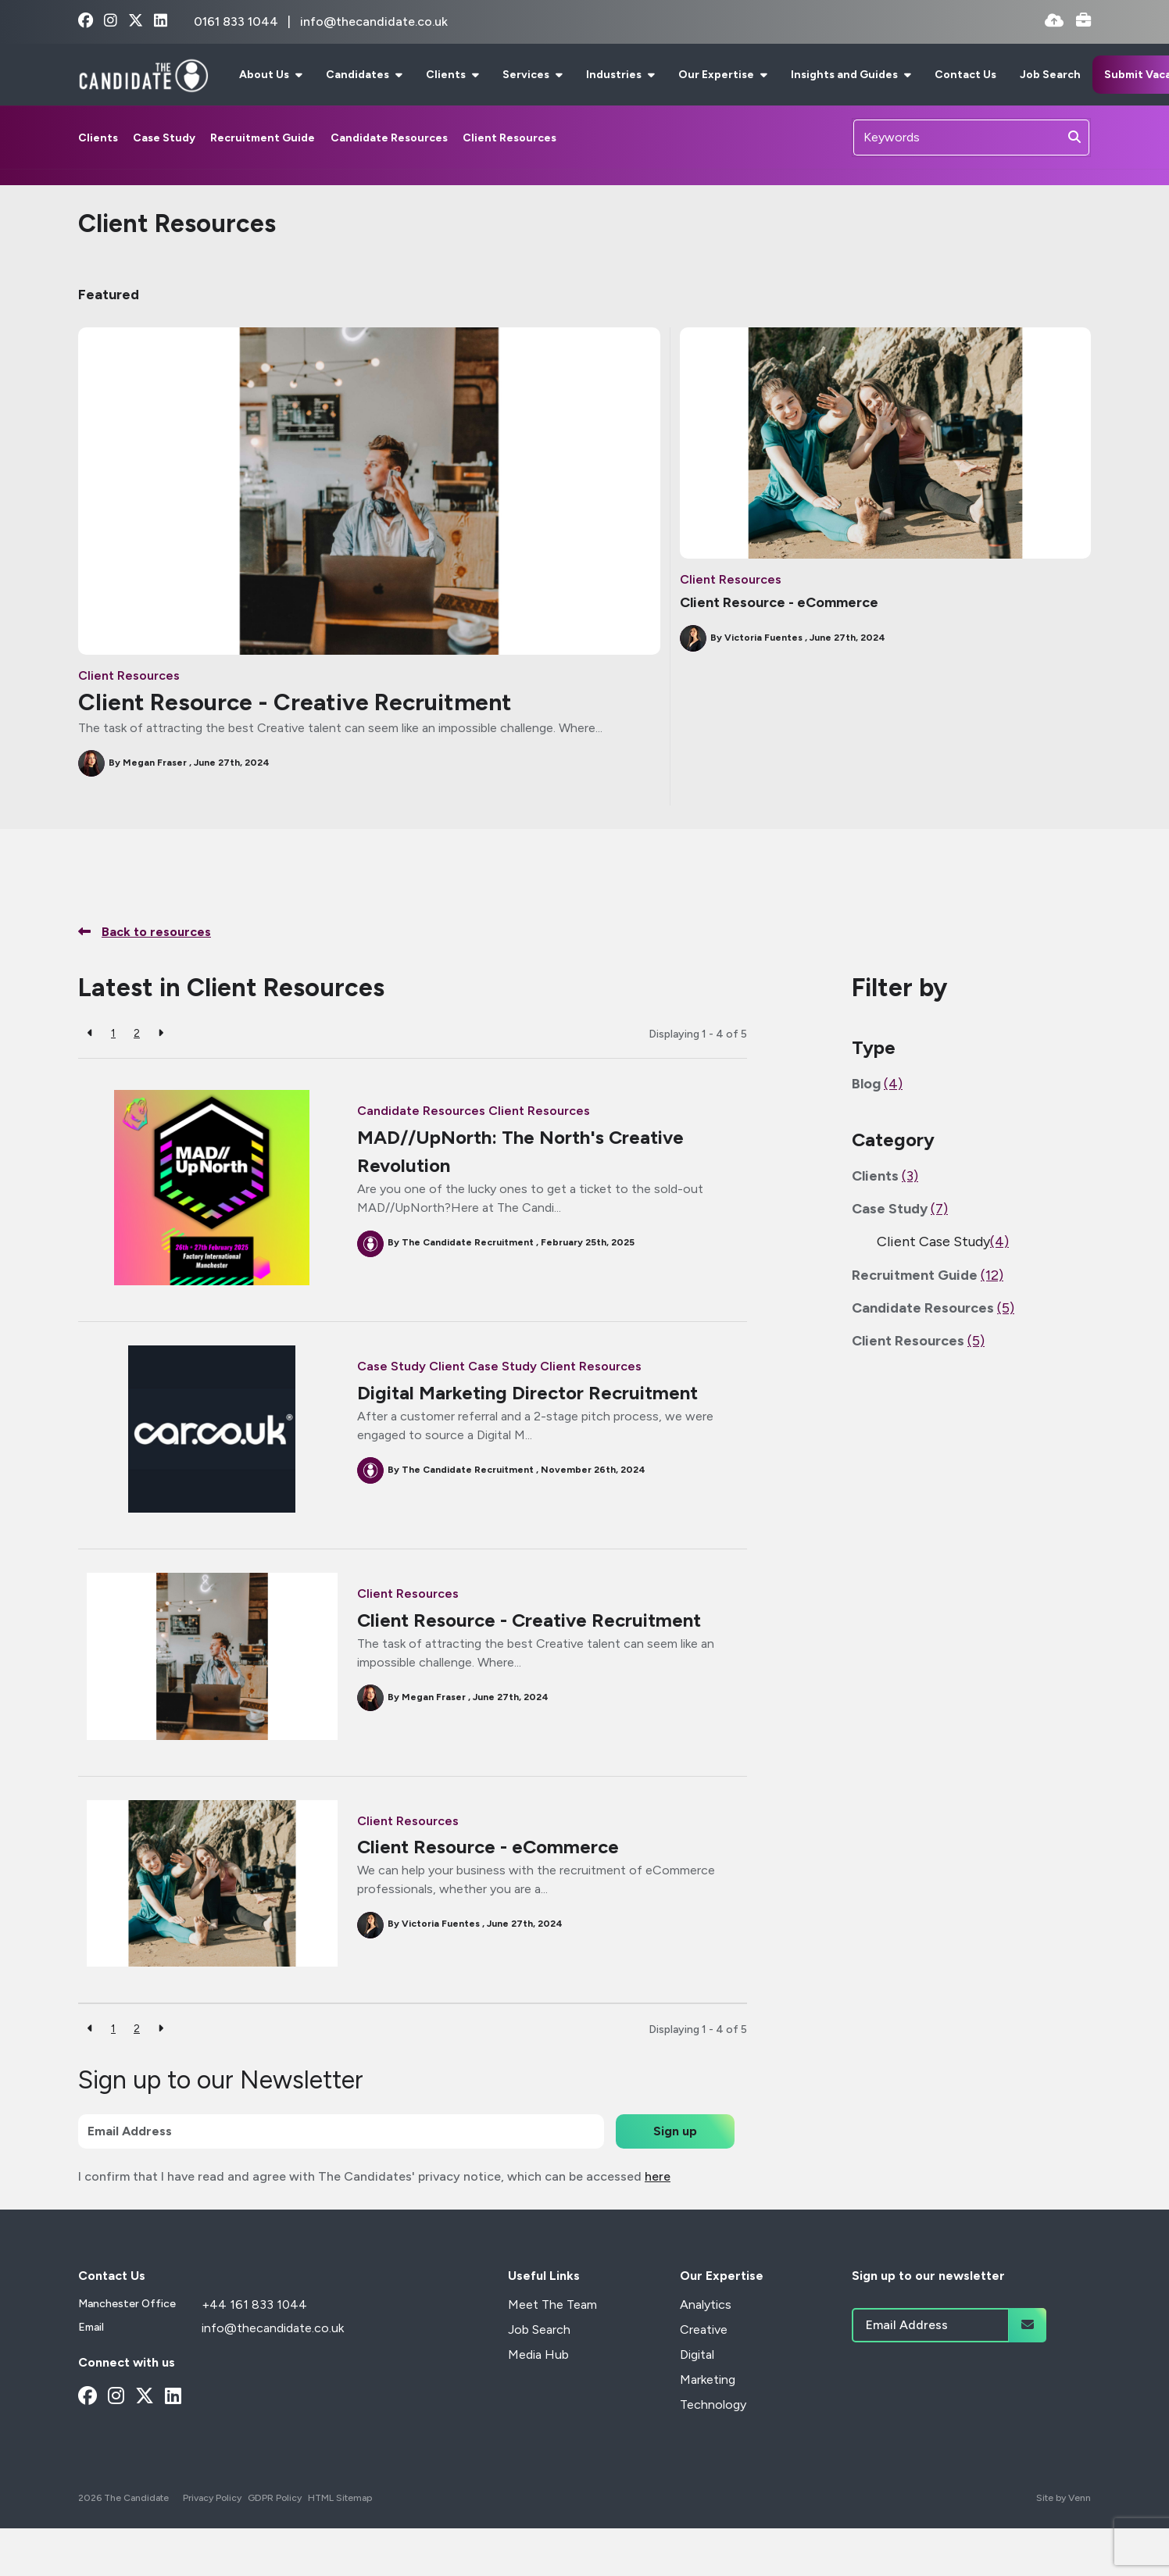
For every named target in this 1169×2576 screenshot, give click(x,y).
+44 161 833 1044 (254, 2304)
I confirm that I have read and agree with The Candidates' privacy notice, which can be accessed (374, 2176)
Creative (703, 2329)
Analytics (705, 2304)
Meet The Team (552, 2304)
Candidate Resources (389, 138)
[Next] (160, 1033)
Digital (697, 2354)
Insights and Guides (845, 74)
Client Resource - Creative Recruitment (295, 702)
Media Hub (538, 2354)
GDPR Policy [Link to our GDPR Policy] (275, 2497)
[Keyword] (957, 137)
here (657, 2176)
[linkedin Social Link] (160, 21)
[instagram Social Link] (110, 21)
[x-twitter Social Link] (135, 21)
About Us (265, 74)
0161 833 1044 (237, 21)
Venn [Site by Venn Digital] (1079, 2497)
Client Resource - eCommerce (779, 602)
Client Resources (509, 138)
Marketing (707, 2379)
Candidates (358, 74)
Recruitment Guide (262, 138)
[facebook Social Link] (85, 21)
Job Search (1050, 74)
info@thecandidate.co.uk (374, 21)
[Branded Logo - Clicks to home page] (143, 75)
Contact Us (965, 74)
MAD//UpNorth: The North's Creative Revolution (520, 1151)
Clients (447, 74)
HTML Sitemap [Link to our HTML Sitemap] (340, 2497)
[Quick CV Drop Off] (1054, 21)
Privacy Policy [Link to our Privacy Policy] (212, 2497)
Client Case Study (483, 1366)
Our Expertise (717, 74)
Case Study (164, 138)
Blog (877, 1083)
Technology (713, 2404)
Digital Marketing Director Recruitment (527, 1392)
